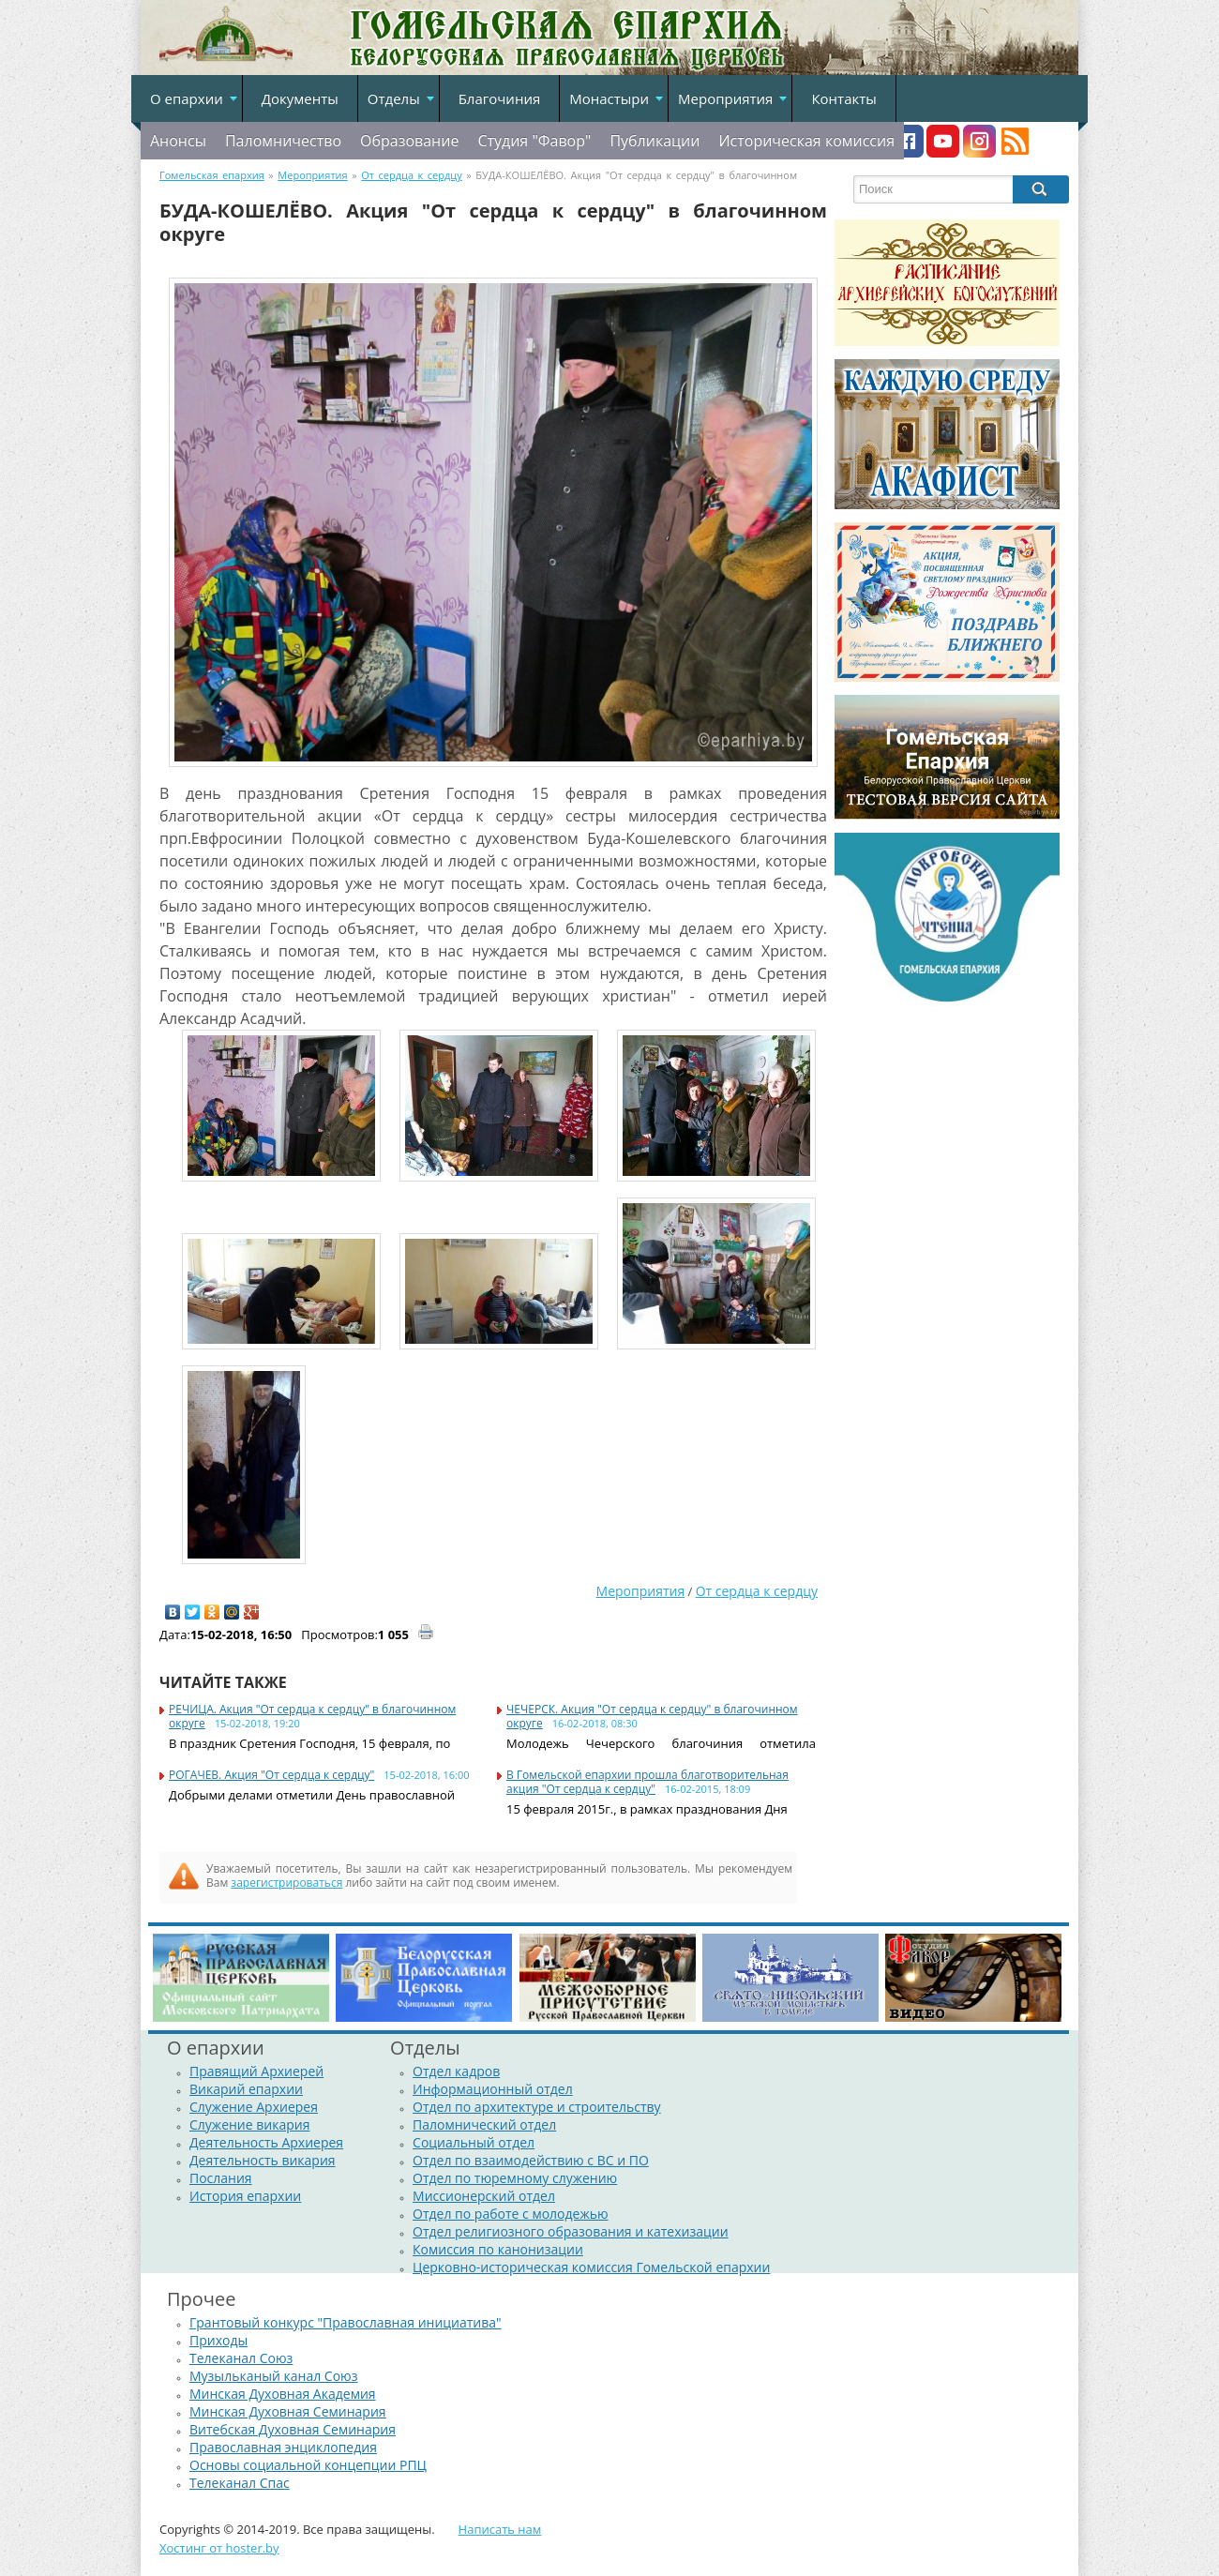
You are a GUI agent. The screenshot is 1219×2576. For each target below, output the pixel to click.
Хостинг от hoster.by (219, 2547)
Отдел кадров (456, 2071)
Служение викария (249, 2124)
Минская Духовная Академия (282, 2394)
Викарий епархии (246, 2089)
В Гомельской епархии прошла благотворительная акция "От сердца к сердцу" (647, 1782)
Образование (409, 140)
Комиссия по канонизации (498, 2249)
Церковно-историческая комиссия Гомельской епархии (591, 2267)
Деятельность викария (262, 2160)
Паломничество (283, 140)
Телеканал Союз (241, 2358)
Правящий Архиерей (256, 2071)
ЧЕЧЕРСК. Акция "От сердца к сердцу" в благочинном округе (652, 1716)
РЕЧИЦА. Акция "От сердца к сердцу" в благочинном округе (312, 1716)
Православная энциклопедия (283, 2447)
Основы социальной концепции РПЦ (308, 2465)
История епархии (245, 2196)
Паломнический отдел (484, 2124)
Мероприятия (725, 98)
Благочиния (500, 98)
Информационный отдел (493, 2089)
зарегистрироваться (286, 1883)
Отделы (394, 98)
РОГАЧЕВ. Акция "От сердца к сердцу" (271, 1775)
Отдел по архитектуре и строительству (537, 2107)
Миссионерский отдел (484, 2196)
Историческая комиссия (806, 140)
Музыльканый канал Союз (273, 2376)
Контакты (843, 98)
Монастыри (609, 98)
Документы (300, 98)
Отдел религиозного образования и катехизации (570, 2231)
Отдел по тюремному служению (515, 2178)
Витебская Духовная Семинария (292, 2429)
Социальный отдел (473, 2142)
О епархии (186, 98)
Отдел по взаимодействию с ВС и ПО (531, 2160)
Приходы (218, 2340)
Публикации (655, 140)
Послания (220, 2178)
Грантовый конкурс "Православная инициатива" (345, 2322)
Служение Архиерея (253, 2107)
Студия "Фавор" (534, 140)
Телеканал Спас (239, 2483)
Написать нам (500, 2529)
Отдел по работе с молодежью (510, 2213)
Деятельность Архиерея (266, 2142)
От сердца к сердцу (757, 1591)
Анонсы (178, 140)
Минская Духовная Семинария (287, 2411)
